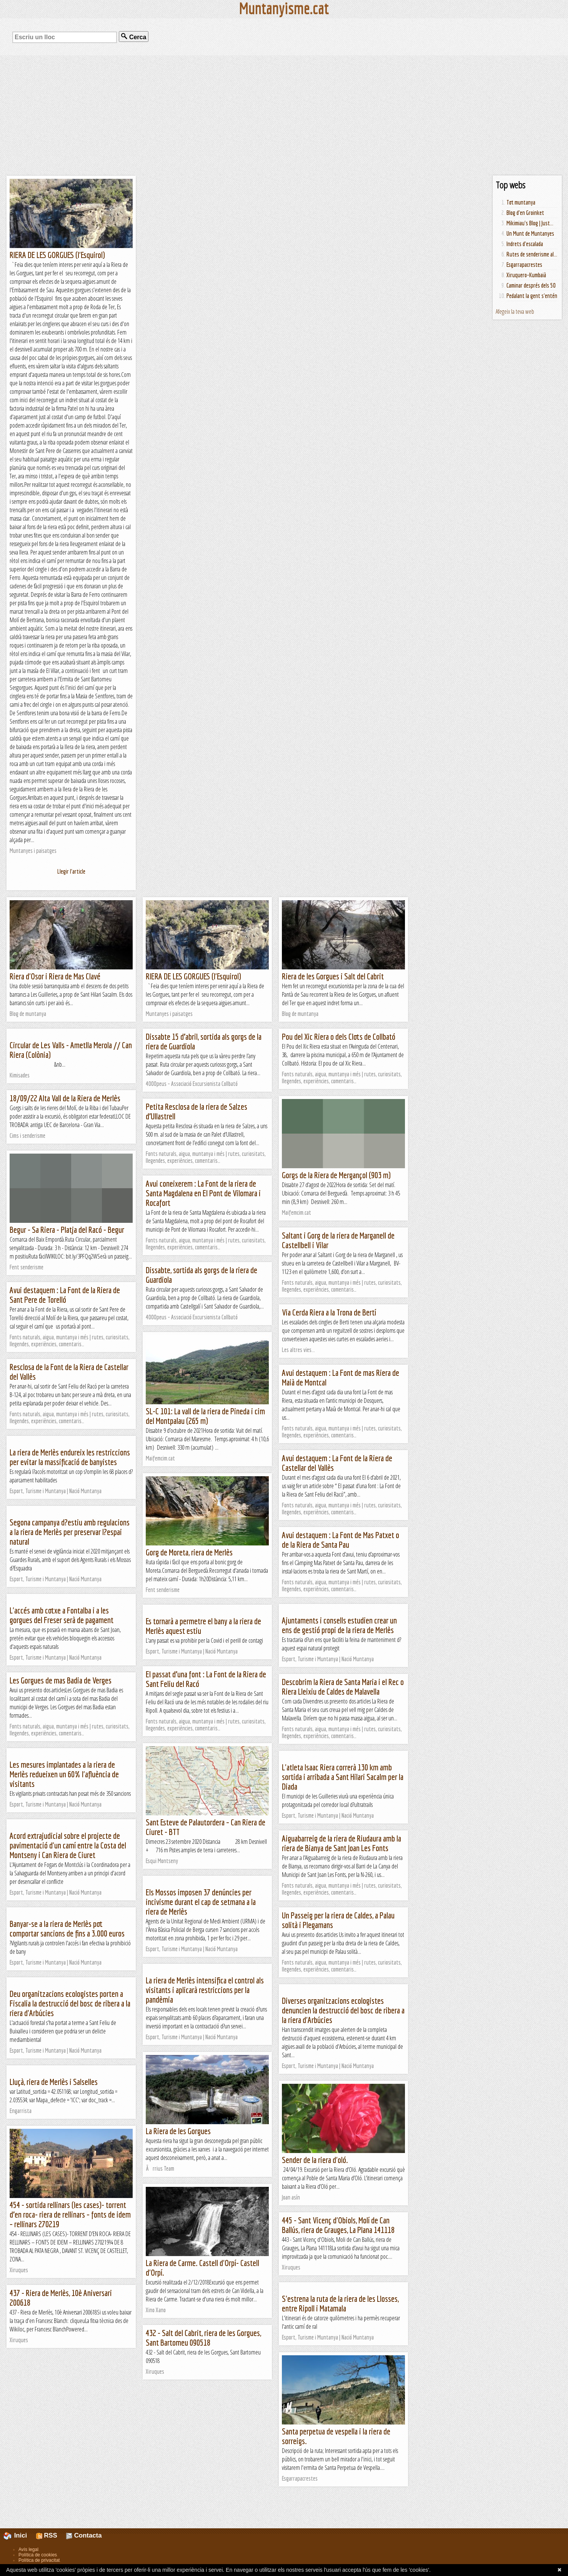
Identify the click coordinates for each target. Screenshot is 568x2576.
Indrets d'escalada (524, 243)
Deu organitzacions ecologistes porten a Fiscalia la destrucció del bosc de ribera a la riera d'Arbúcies (70, 2003)
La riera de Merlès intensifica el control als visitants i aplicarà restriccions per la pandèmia (205, 1989)
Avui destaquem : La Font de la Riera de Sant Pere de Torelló (65, 1294)
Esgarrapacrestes (524, 264)
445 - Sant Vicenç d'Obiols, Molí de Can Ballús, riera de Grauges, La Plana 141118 (338, 2225)
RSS (46, 2535)
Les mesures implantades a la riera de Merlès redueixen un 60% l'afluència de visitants (64, 1774)
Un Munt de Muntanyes (530, 233)
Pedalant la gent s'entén (531, 295)
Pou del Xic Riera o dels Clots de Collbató (338, 1036)
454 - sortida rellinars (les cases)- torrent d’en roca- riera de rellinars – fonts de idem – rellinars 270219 (70, 2214)
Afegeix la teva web (515, 311)
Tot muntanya (520, 202)
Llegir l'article (71, 871)
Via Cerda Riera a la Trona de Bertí (329, 1312)
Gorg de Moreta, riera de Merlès (189, 1552)
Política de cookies (37, 2555)
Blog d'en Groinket (525, 212)
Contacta (84, 2535)
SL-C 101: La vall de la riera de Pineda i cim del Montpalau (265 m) (205, 1415)
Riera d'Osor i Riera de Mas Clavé (55, 976)
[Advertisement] (284, 115)
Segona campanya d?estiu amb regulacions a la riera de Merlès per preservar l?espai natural (70, 1531)
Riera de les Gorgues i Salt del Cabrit (333, 976)
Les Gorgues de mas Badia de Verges (61, 1680)
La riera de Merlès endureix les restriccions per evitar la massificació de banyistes (70, 1457)
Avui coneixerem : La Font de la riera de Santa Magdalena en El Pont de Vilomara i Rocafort (203, 1193)
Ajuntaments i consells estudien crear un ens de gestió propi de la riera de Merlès (339, 1625)
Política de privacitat (39, 2560)
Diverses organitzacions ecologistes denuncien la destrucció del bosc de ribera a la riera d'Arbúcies (343, 2010)
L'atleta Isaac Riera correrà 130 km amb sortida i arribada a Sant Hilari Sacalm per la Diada (342, 1776)
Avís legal (28, 2549)
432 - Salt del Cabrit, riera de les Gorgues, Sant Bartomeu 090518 (203, 2337)
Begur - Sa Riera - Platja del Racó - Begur (67, 1229)
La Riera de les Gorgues (178, 2131)
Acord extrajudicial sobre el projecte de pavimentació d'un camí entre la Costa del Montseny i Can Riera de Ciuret (68, 1845)
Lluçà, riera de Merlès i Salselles (54, 2081)
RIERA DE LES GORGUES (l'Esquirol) (57, 255)
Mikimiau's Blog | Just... (529, 223)
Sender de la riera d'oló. (315, 2160)
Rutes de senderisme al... (531, 254)
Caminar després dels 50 (531, 285)
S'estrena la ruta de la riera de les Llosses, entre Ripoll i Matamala (340, 2303)
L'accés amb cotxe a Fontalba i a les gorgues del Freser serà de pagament (61, 1615)
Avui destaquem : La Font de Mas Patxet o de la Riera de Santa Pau (340, 1539)
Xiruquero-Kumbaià (526, 274)
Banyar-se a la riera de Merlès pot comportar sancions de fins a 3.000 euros (67, 1928)
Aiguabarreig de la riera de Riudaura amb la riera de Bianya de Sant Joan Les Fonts (341, 1843)
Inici (19, 2535)
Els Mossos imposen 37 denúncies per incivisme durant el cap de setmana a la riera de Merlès (201, 1901)
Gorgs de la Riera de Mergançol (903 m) (336, 1175)
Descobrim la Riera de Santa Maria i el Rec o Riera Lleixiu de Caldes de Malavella (343, 1686)
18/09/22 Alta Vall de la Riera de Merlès (65, 1098)
